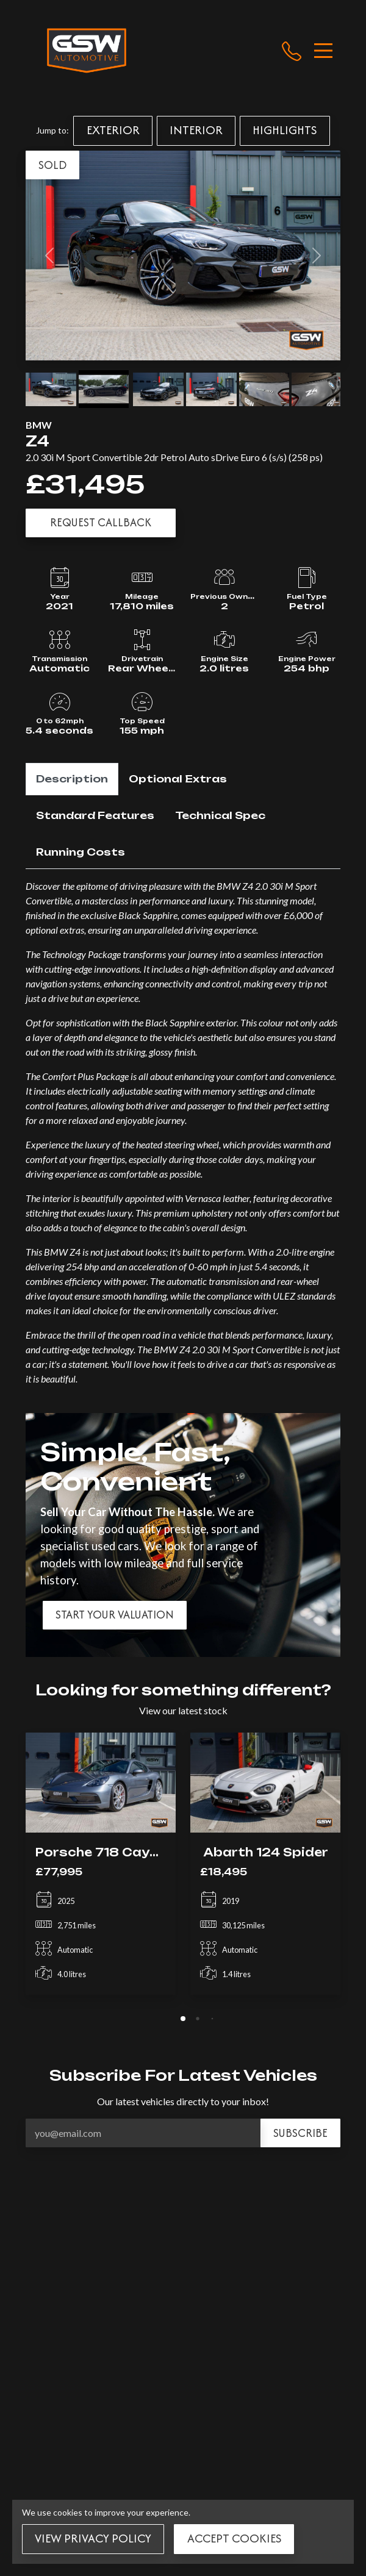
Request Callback (100, 522)
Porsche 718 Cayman (107, 1852)
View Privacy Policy (93, 2538)
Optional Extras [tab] (178, 779)
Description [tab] (72, 779)
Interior (196, 129)
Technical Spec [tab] (220, 815)
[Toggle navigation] (323, 50)
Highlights (285, 129)
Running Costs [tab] (80, 852)
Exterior (113, 129)
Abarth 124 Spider (265, 1852)
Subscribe (300, 2133)
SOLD (52, 165)
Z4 (37, 441)
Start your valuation (115, 1614)
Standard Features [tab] (95, 815)
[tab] (183, 2018)
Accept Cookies (234, 2538)
